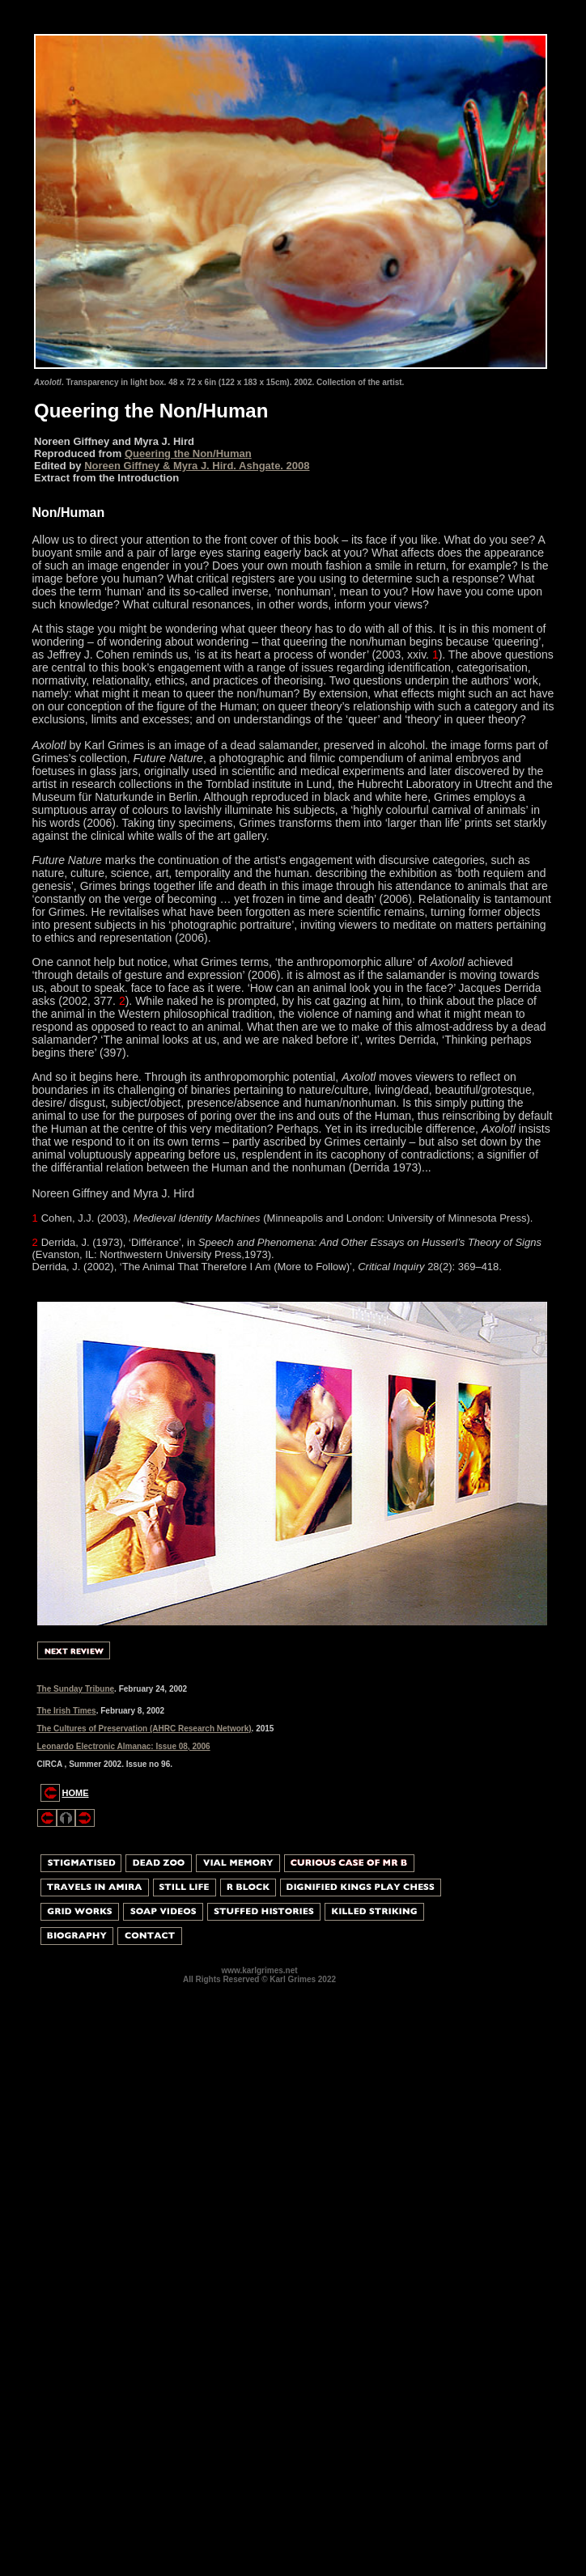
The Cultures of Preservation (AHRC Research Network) (144, 1728)
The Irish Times (66, 1710)
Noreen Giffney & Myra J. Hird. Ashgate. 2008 (196, 466)
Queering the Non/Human (188, 453)
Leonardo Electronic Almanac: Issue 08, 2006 (123, 1746)
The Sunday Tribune (76, 1688)
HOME (75, 1793)
